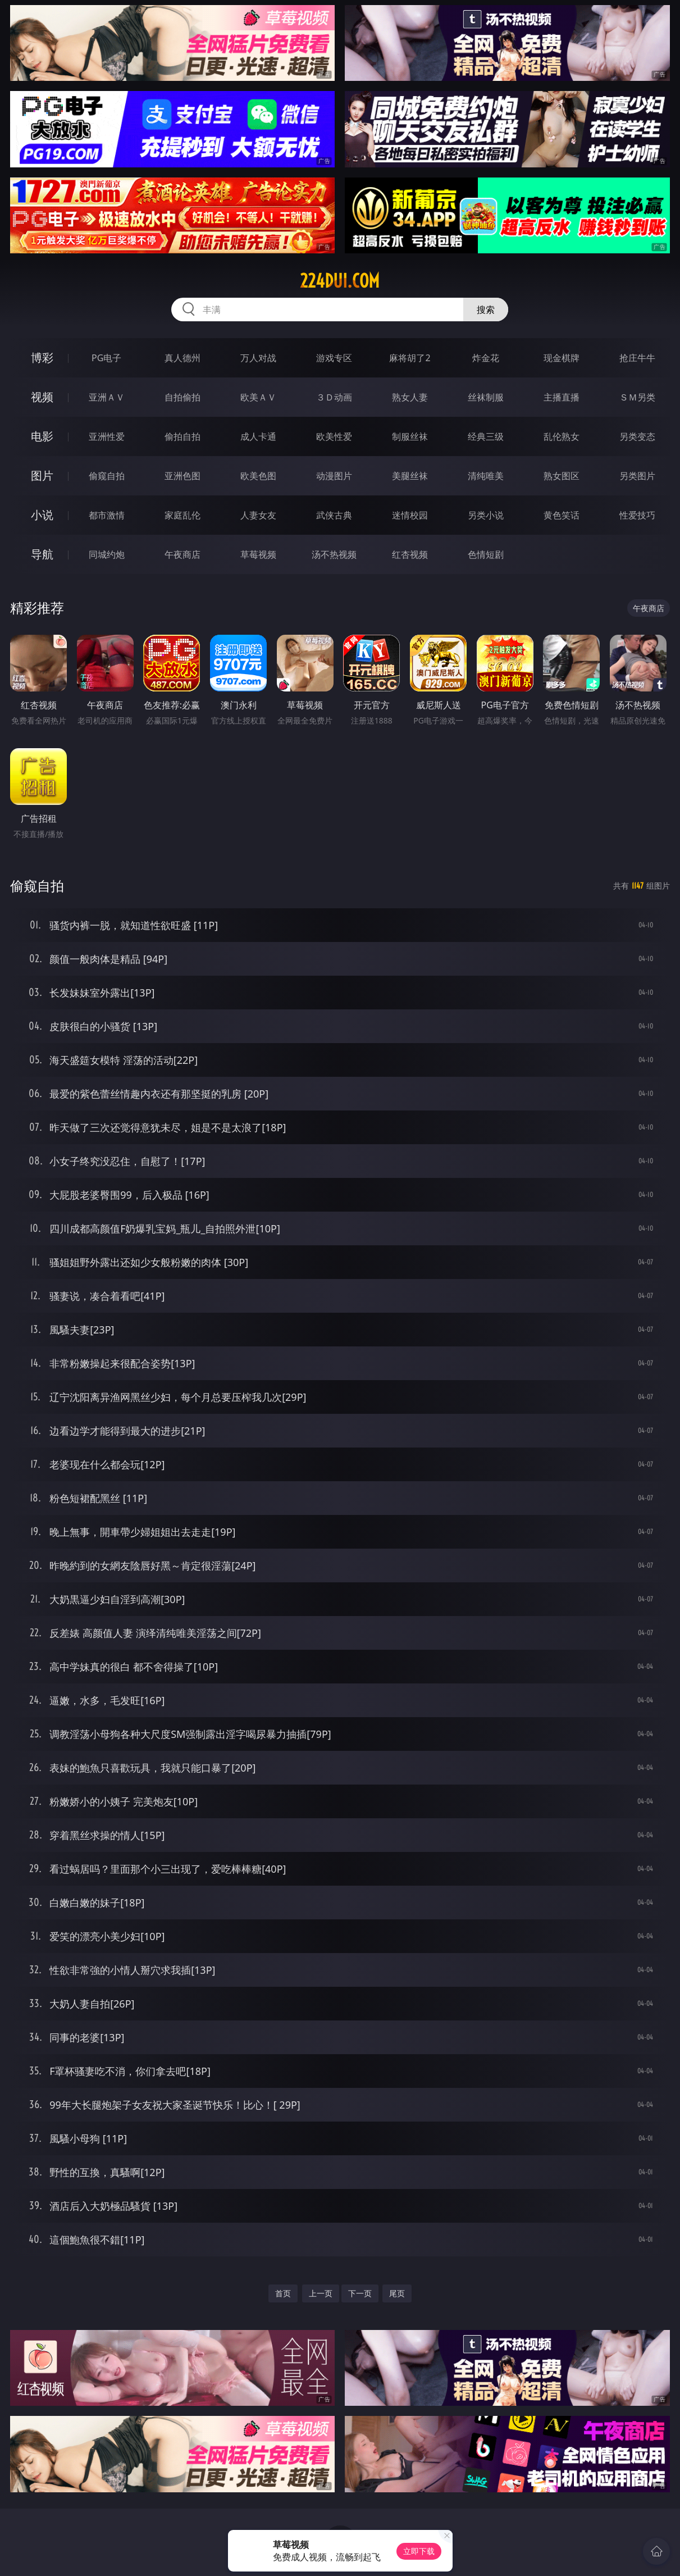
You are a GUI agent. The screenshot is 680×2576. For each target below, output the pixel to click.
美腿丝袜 (410, 476)
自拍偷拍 (182, 397)
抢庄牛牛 (637, 358)
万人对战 (258, 358)
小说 (42, 514)
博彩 (42, 357)
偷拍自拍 (182, 436)
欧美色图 (258, 476)
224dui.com (340, 281)
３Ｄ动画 (334, 397)
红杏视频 (410, 554)
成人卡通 (258, 436)
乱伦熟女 (561, 436)
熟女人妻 (410, 397)
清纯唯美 (486, 476)
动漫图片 (334, 476)
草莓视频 (258, 554)
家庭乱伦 (182, 515)
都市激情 (107, 515)
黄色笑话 (561, 515)
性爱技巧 (637, 515)
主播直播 (561, 397)
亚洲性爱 (107, 436)
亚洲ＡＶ (107, 397)
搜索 (486, 309)
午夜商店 (182, 554)
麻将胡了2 (409, 358)
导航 (42, 554)
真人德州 (182, 358)
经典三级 (486, 436)
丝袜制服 (486, 397)
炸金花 (485, 358)
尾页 (397, 2293)
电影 (42, 436)
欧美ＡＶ (258, 397)
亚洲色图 (182, 476)
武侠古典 (334, 515)
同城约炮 (107, 554)
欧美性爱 (334, 436)
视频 (42, 396)
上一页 (320, 2293)
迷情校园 (410, 515)
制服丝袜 (410, 436)
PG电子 (106, 358)
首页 (283, 2293)
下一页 (360, 2293)
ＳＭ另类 (637, 397)
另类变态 (637, 436)
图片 (42, 475)
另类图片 (637, 476)
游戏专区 (334, 358)
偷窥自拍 (107, 476)
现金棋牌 (561, 358)
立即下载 (419, 2551)
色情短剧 (486, 554)
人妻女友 (258, 515)
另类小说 (486, 515)
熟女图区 (561, 476)
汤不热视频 (334, 554)
